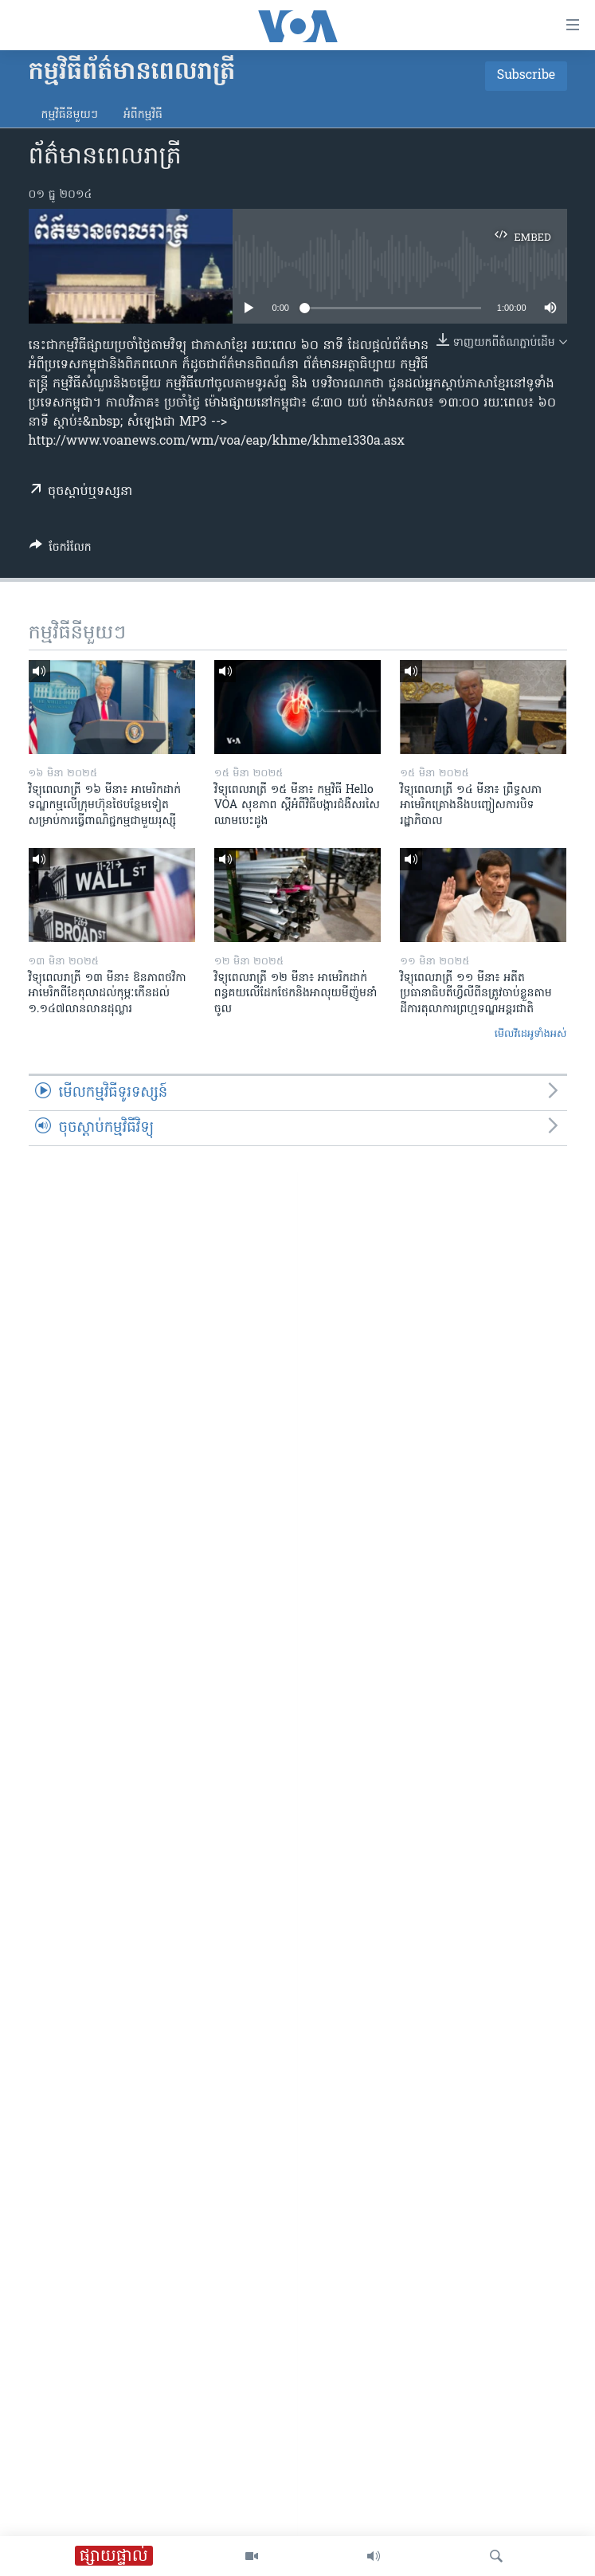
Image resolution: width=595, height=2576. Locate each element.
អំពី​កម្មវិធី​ (142, 115)
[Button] (60, 550)
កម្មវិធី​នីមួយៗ (69, 115)
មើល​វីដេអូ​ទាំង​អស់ (531, 1034)
